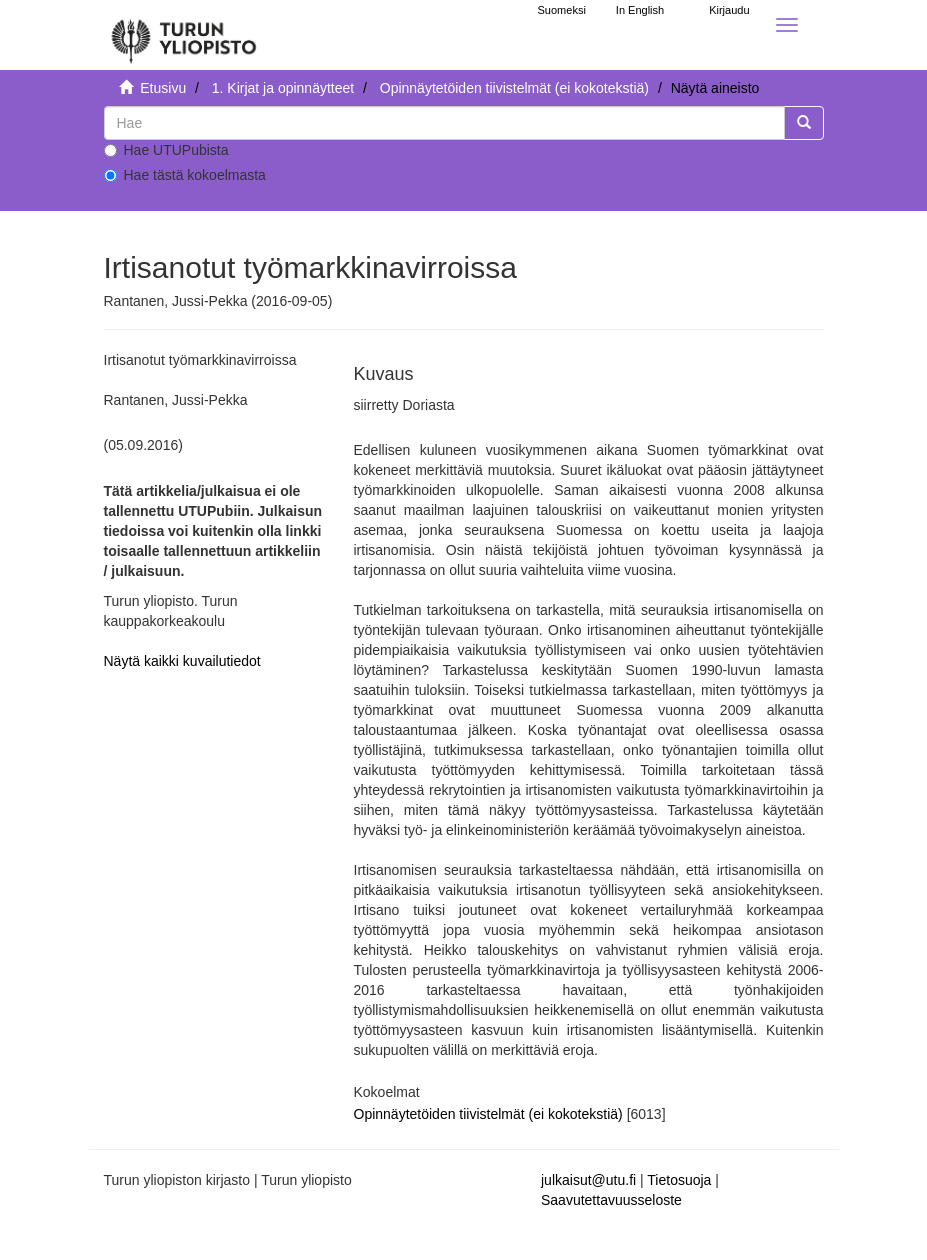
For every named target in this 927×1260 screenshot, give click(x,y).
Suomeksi (562, 10)
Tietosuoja (679, 1180)
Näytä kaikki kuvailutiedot (182, 661)
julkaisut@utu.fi (588, 1180)
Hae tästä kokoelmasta (185, 175)
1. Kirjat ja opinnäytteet (283, 88)
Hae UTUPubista (166, 150)
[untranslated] (444, 123)
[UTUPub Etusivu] (184, 35)
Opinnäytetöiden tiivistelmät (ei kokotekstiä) (514, 88)
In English (640, 10)
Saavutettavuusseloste (611, 1200)
